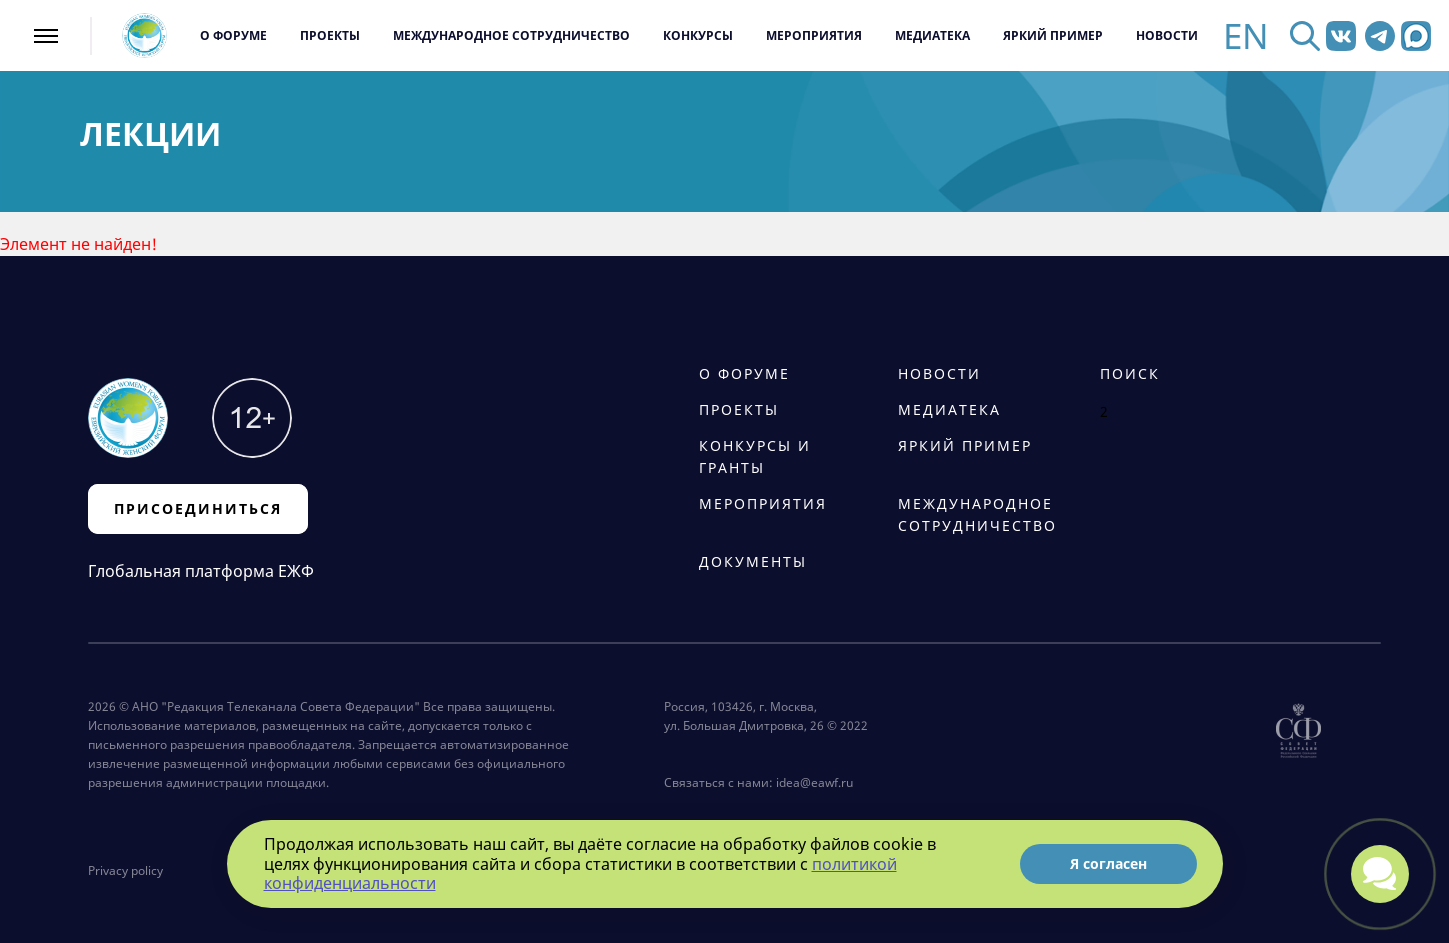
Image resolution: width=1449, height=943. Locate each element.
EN (1246, 35)
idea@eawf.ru (814, 782)
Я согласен (1108, 863)
